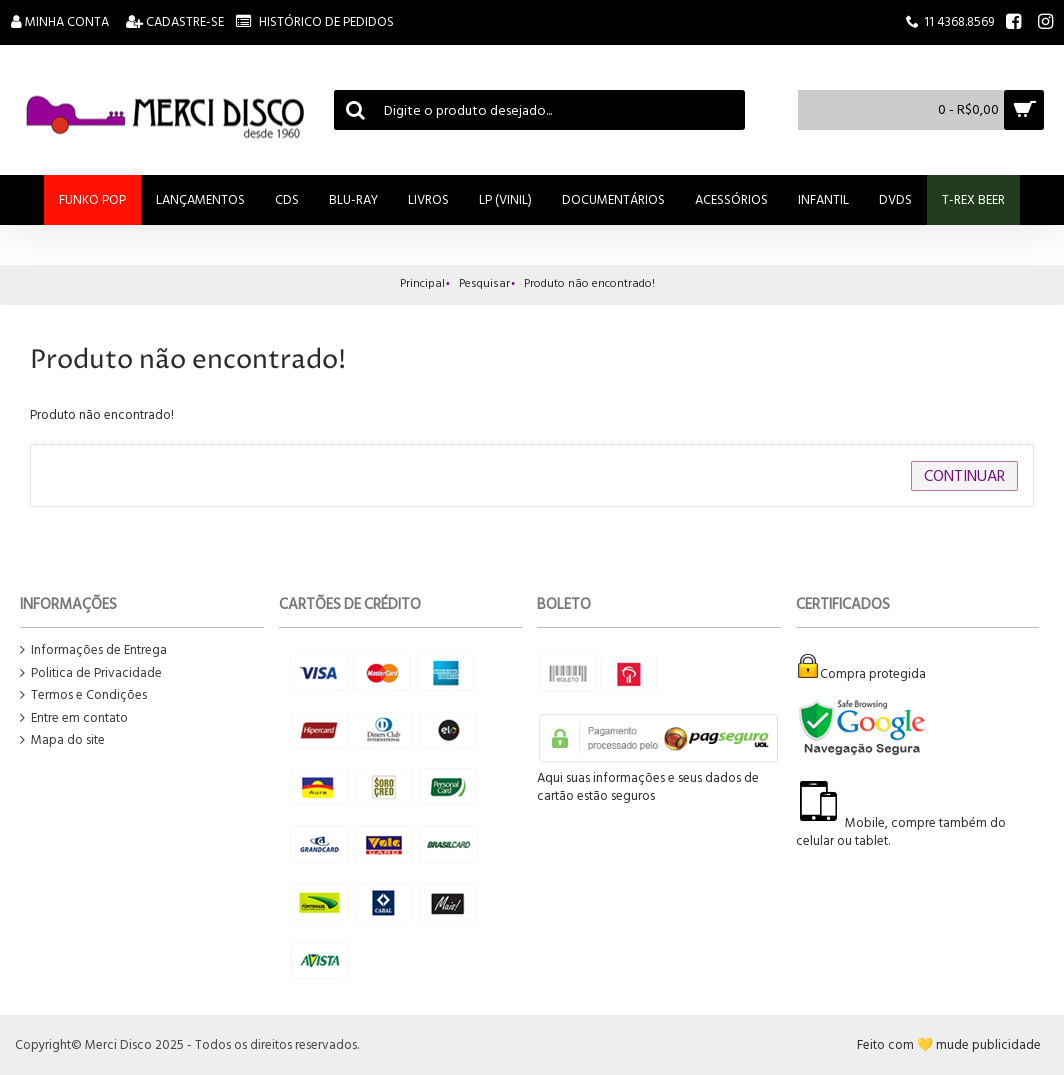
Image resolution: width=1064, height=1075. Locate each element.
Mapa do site (62, 740)
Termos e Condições (83, 695)
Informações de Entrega (93, 650)
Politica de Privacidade (91, 673)
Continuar (964, 476)
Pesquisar (484, 283)
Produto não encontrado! (589, 283)
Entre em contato (74, 718)
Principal (422, 283)
